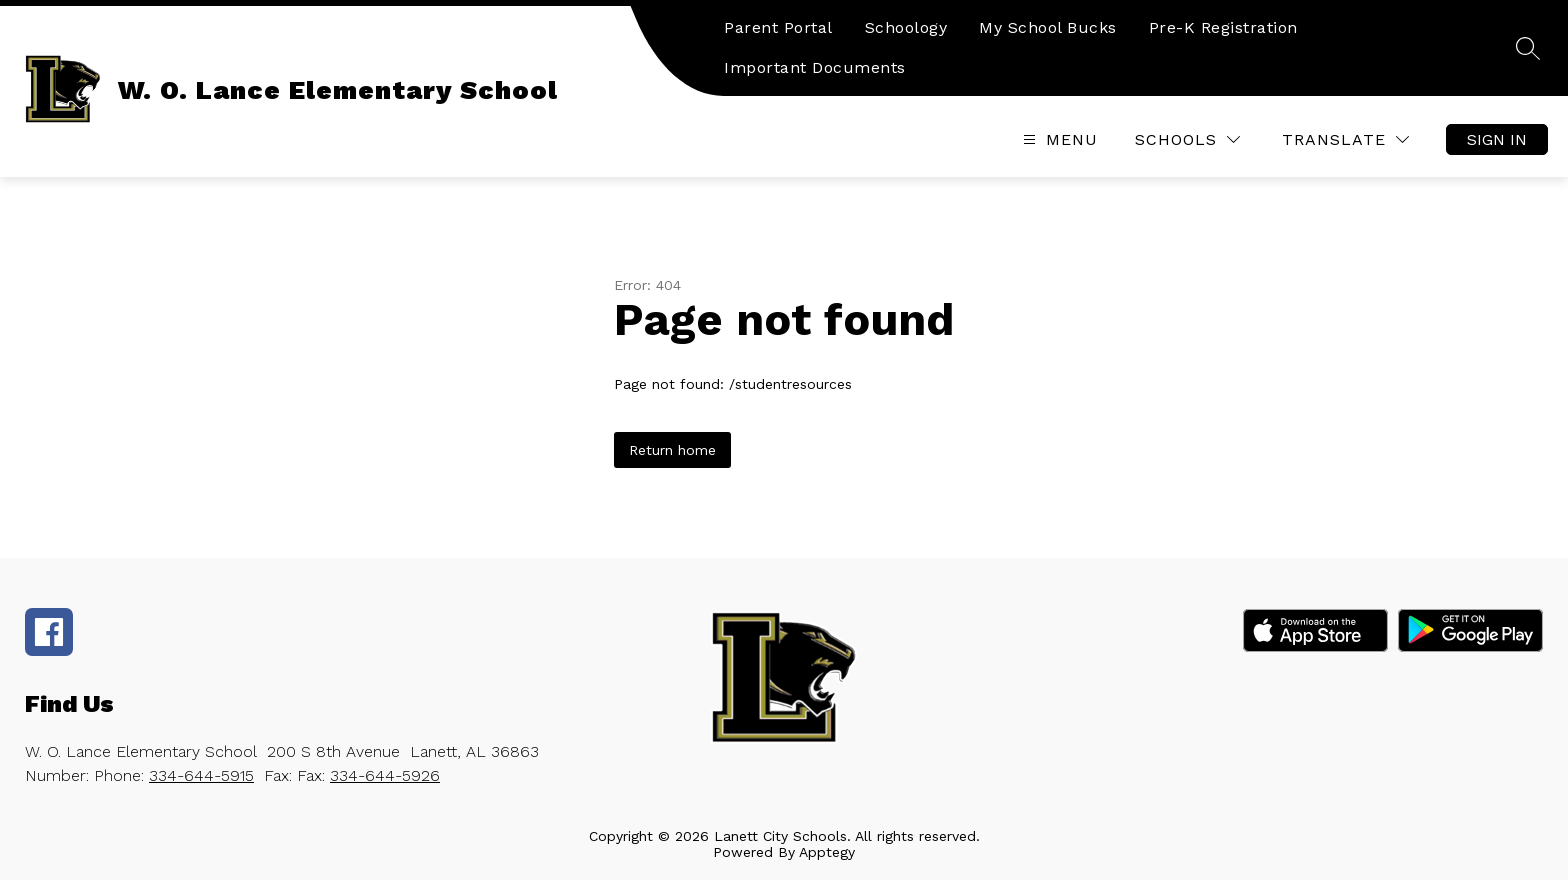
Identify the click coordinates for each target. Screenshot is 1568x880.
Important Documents (815, 67)
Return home (672, 450)
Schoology (906, 27)
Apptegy (827, 852)
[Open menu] (1058, 139)
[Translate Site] (1345, 139)
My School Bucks (1048, 27)
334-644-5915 (201, 775)
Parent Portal (778, 27)
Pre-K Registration (1223, 27)
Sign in (1497, 139)
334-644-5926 (385, 775)
